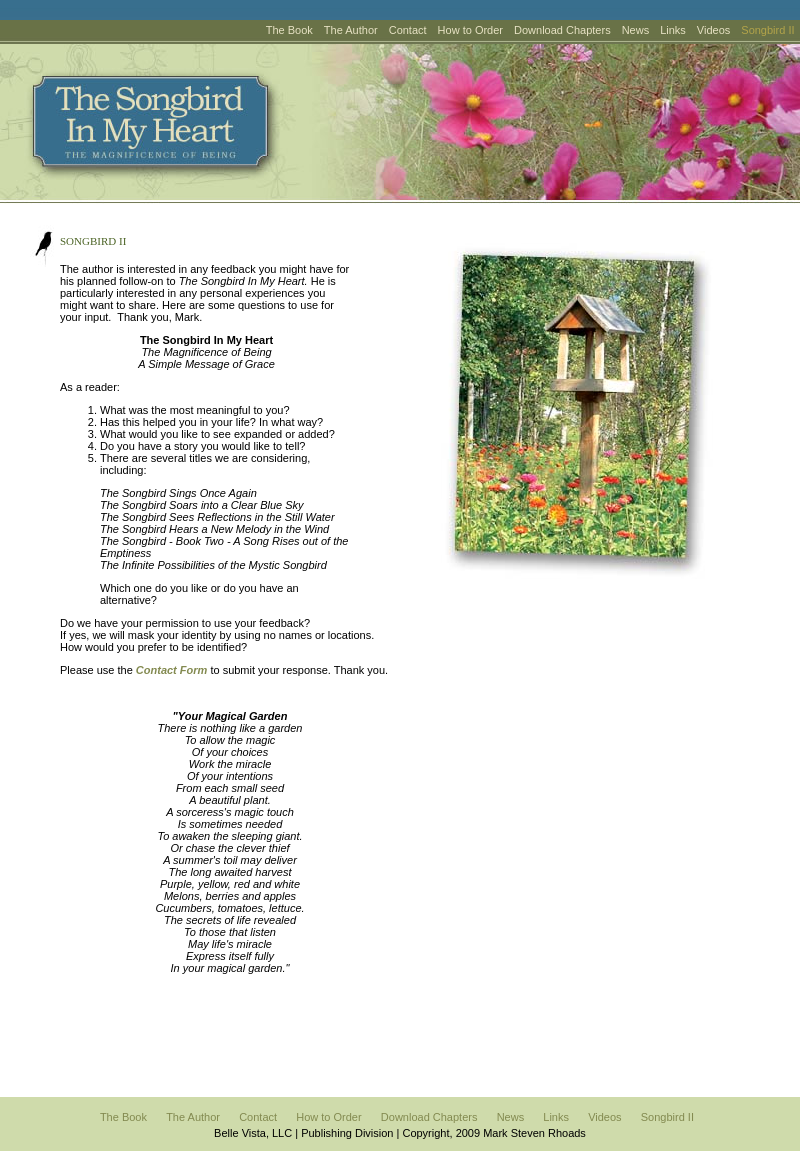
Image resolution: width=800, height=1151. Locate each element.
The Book (289, 30)
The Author (351, 30)
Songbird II (667, 1117)
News (636, 30)
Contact (408, 30)
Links (673, 30)
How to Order (470, 30)
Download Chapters (562, 30)
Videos (713, 30)
